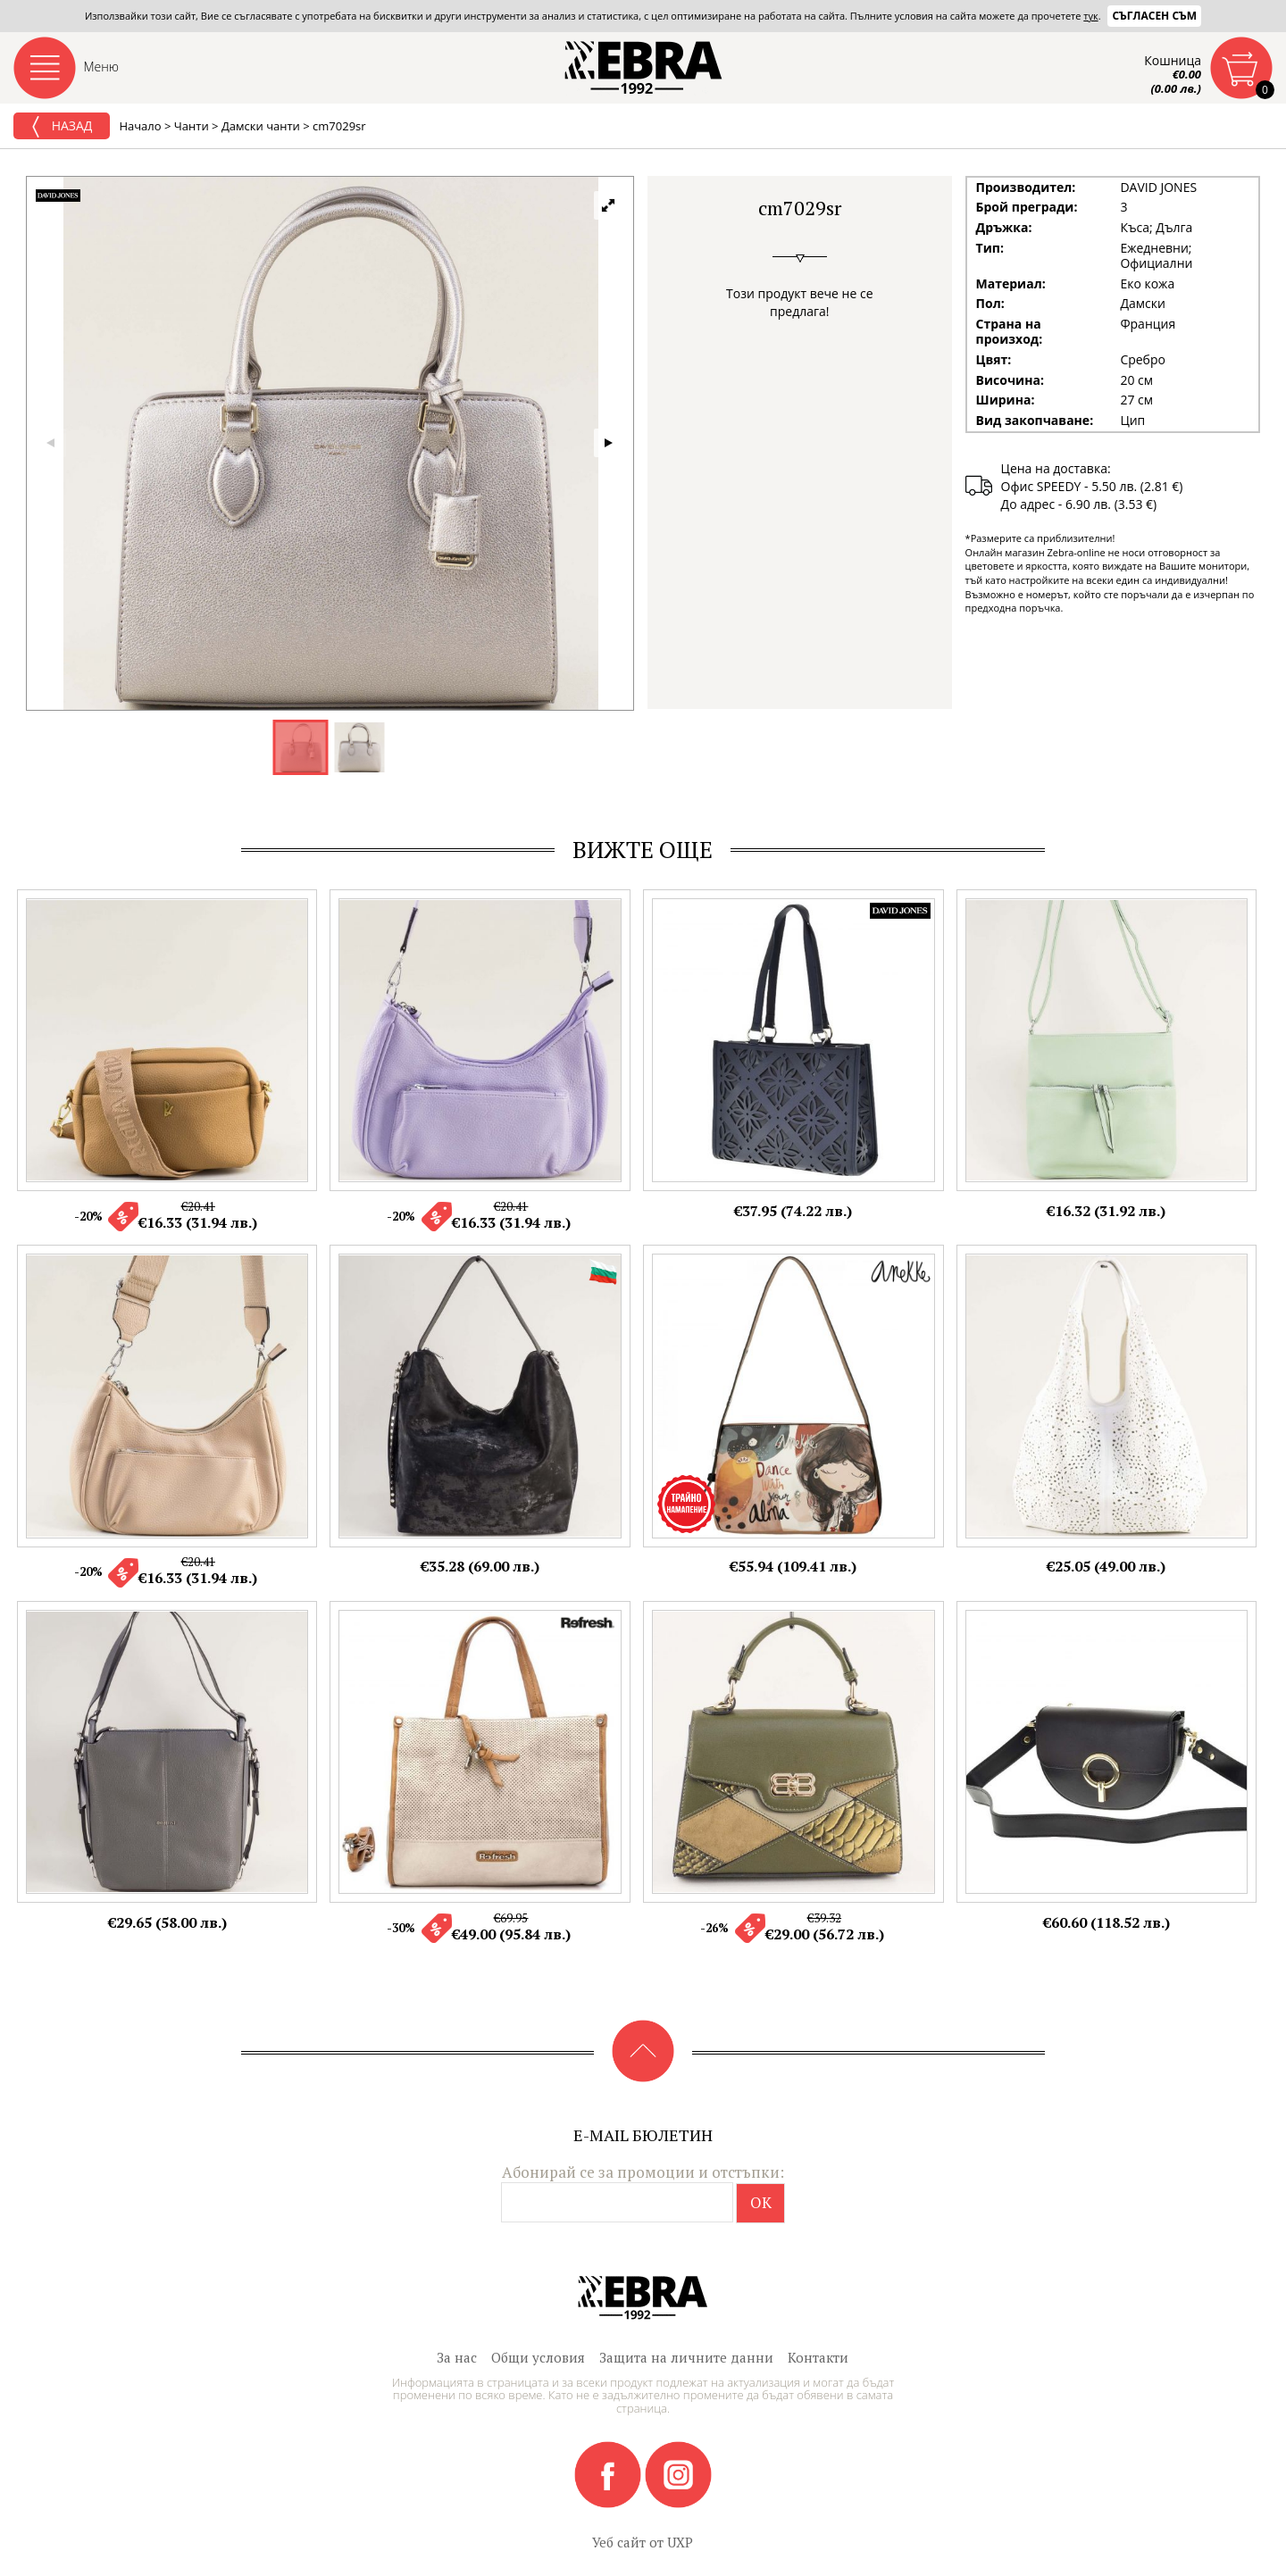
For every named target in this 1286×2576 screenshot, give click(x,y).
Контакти (818, 2357)
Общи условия (538, 2357)
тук (1090, 15)
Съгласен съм (1154, 15)
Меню (102, 66)
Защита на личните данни (686, 2357)
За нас (457, 2357)
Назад (61, 126)
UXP (680, 2542)
